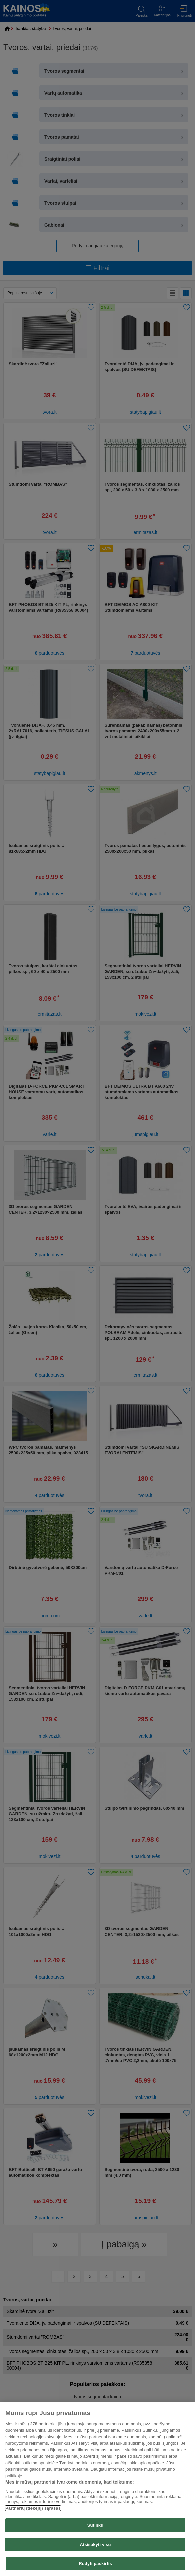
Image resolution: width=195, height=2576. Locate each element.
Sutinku (95, 2525)
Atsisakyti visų (95, 2544)
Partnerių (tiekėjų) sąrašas (33, 2508)
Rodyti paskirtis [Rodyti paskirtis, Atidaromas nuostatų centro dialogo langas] (95, 2563)
